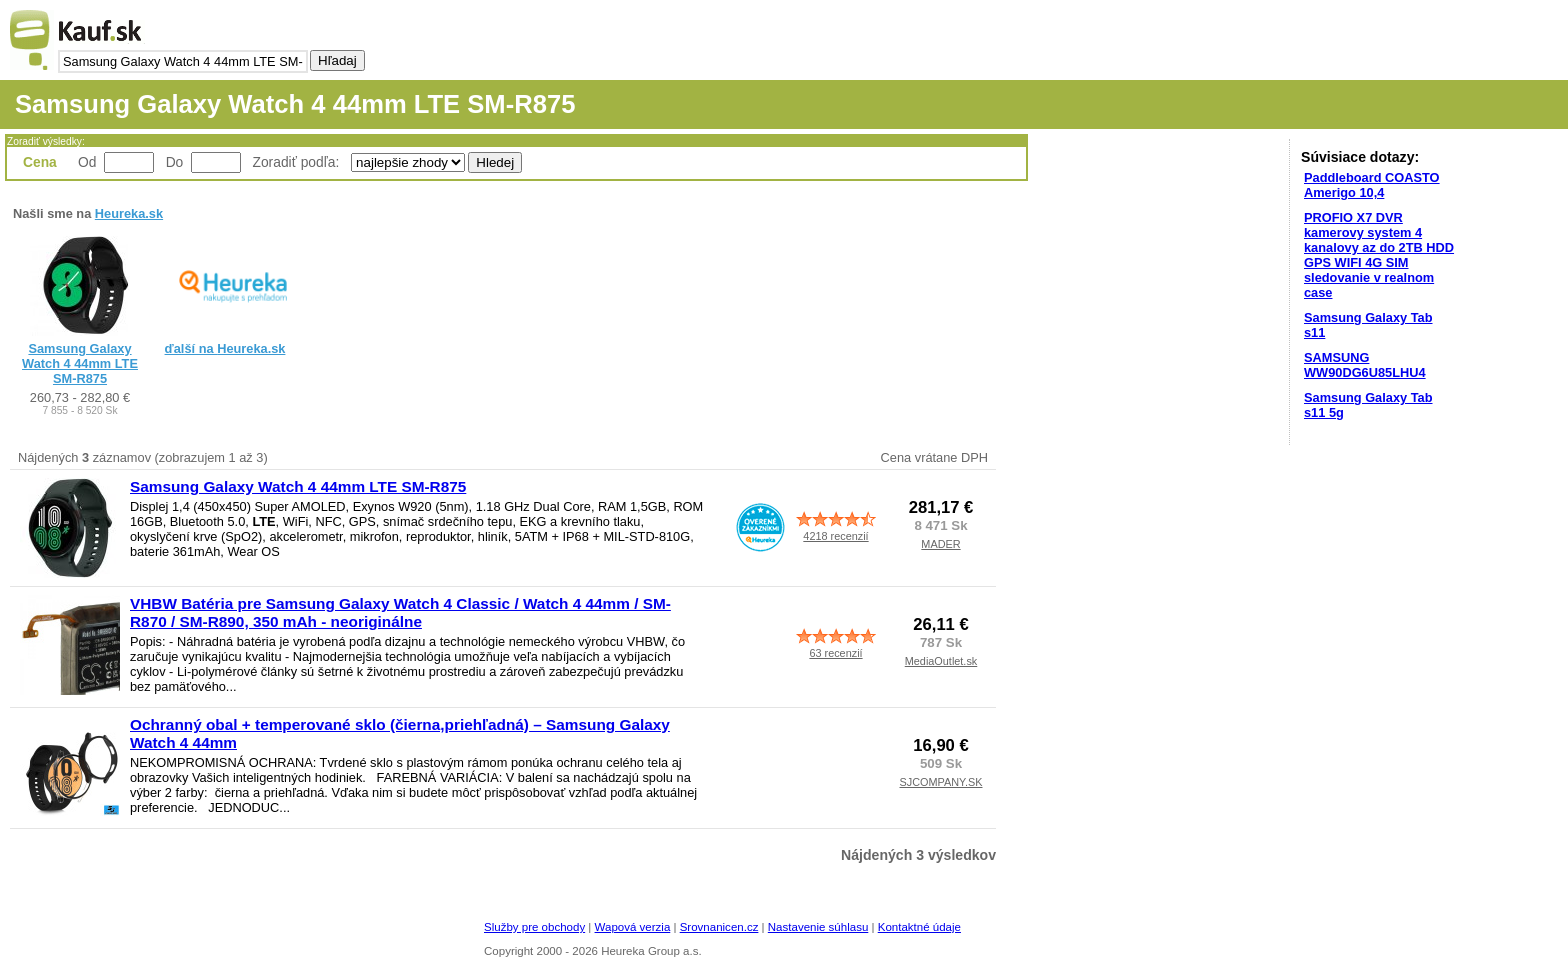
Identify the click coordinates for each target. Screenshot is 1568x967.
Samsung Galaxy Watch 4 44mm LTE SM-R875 (80, 363)
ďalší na (225, 348)
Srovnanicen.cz (719, 927)
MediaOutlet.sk (941, 661)
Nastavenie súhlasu (818, 927)
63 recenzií (835, 653)
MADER (940, 544)
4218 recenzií (835, 536)
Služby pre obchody (534, 927)
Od (87, 162)
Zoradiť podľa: (298, 162)
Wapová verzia (633, 927)
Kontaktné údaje (919, 927)
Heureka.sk (129, 213)
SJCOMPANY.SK (941, 782)
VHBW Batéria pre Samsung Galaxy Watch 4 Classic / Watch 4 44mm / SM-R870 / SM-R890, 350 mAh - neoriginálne (400, 612)
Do (175, 162)
